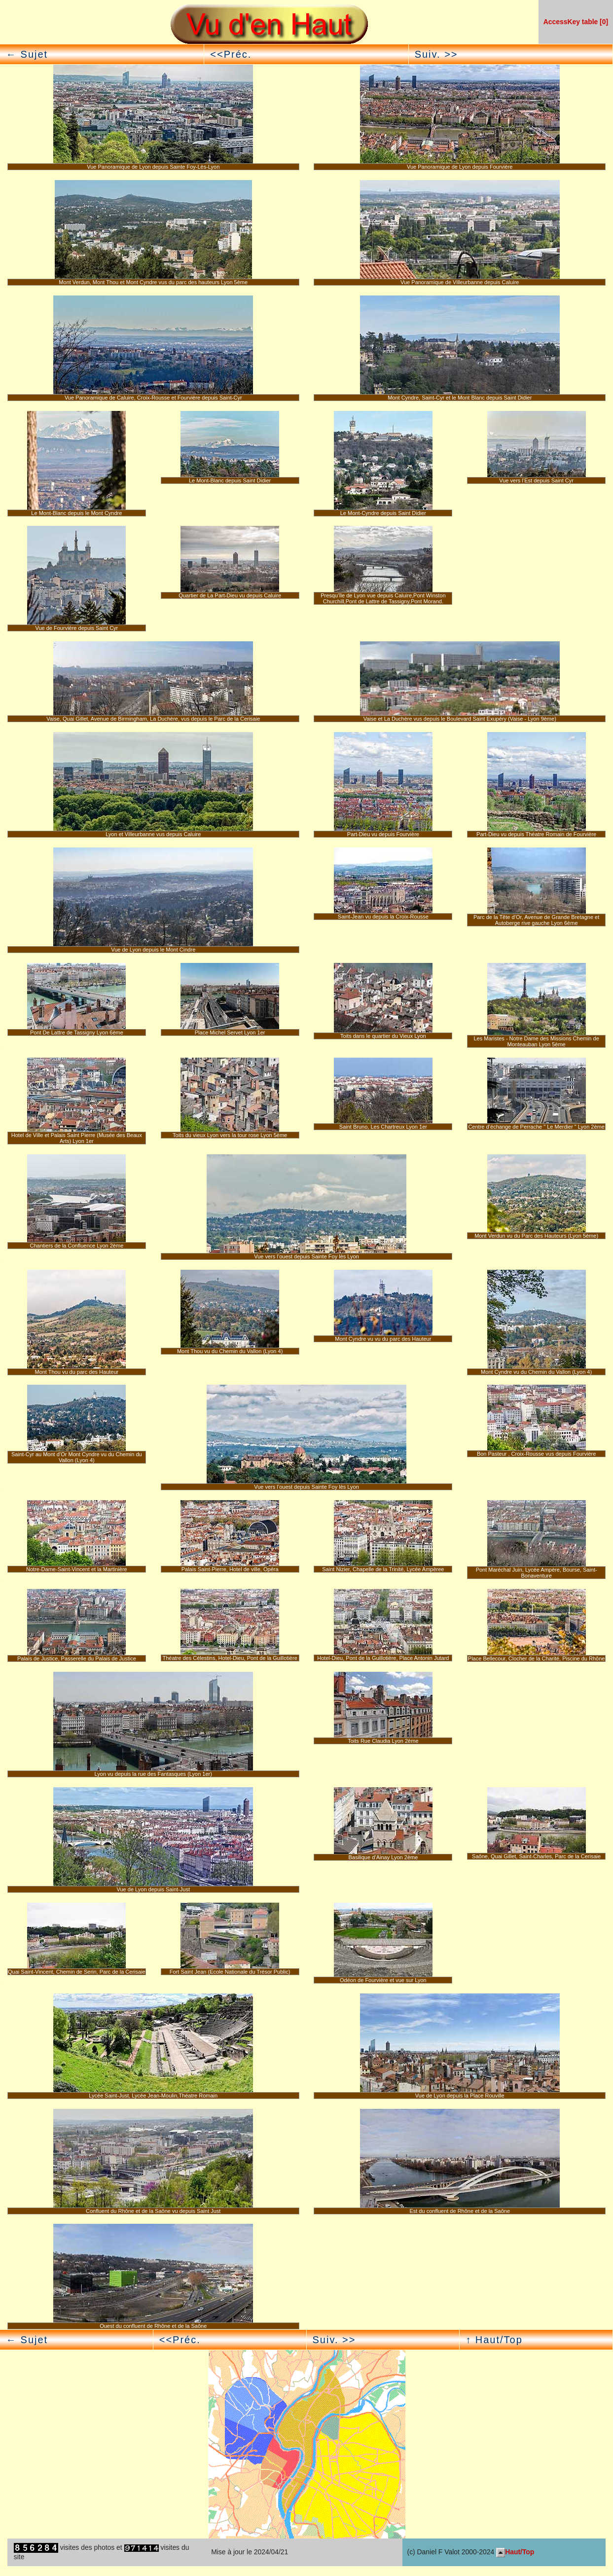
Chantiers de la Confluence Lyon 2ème (76, 1246)
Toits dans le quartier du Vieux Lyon (383, 1036)
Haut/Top (515, 2552)
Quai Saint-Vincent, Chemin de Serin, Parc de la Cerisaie (76, 1972)
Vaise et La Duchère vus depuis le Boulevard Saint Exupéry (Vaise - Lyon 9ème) (459, 719)
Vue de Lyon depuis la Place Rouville (460, 2095)
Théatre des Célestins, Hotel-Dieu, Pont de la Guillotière (229, 1658)
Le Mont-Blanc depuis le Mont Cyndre (76, 513)
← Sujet (27, 54)
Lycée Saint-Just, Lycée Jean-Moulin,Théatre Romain (153, 2095)
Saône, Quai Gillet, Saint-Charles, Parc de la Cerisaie (536, 1856)
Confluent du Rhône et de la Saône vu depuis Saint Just (153, 2211)
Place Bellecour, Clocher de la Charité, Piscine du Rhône (536, 1658)
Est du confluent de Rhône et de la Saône (459, 2211)
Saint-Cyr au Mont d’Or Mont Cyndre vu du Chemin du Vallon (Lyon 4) (76, 1457)
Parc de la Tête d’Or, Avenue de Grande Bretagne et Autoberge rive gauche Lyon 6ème (536, 920)
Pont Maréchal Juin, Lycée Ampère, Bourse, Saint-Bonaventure (536, 1573)
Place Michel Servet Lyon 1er (230, 1032)
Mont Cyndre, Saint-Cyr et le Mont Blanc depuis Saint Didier (460, 398)
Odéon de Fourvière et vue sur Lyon (383, 1980)
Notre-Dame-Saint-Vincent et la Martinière (76, 1569)
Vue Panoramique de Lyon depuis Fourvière (459, 167)
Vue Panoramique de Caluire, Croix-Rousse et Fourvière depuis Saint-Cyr (153, 398)
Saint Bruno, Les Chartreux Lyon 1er (383, 1127)
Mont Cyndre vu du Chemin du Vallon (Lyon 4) (536, 1372)
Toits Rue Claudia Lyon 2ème (383, 1741)
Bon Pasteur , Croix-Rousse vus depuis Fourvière (536, 1454)
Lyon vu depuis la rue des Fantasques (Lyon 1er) (153, 1774)
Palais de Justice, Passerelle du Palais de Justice (76, 1658)
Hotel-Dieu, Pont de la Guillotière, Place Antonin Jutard (383, 1658)
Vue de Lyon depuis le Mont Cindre (153, 950)
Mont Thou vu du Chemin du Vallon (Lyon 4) (230, 1351)
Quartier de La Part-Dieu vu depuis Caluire (230, 595)
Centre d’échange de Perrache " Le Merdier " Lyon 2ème (536, 1127)
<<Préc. (231, 54)
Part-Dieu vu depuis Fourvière (383, 834)
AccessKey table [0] (575, 22)
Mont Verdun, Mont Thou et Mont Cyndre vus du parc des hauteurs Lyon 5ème (153, 282)
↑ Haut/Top (494, 2339)
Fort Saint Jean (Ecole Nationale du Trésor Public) (230, 1972)
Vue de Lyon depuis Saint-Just (153, 1889)
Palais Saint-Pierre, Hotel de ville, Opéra (230, 1569)
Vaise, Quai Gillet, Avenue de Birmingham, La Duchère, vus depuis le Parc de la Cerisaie (153, 719)
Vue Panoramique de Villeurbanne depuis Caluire (459, 282)
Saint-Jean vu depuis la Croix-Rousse (383, 917)
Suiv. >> (436, 54)
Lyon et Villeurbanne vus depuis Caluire (153, 834)
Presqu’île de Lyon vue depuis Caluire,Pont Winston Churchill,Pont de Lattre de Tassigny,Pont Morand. (383, 598)
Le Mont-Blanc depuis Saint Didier (230, 480)
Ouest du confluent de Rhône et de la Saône (153, 2326)
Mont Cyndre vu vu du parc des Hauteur (383, 1339)
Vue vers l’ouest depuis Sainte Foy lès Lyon (306, 1256)
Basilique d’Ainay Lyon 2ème (383, 1857)
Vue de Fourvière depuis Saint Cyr (77, 628)
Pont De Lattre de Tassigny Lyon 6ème (76, 1032)
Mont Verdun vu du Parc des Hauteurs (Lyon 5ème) (536, 1236)
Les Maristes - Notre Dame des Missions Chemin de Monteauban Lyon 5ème (536, 1041)
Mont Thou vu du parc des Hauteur (76, 1372)
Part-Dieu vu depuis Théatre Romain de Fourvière (536, 834)
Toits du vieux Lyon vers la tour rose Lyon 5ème (230, 1135)
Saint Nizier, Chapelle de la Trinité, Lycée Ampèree (383, 1569)
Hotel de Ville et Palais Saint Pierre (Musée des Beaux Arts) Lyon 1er (76, 1138)
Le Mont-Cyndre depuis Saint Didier (383, 513)
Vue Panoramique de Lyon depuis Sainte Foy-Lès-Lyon (153, 167)
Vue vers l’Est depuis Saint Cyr (536, 480)
